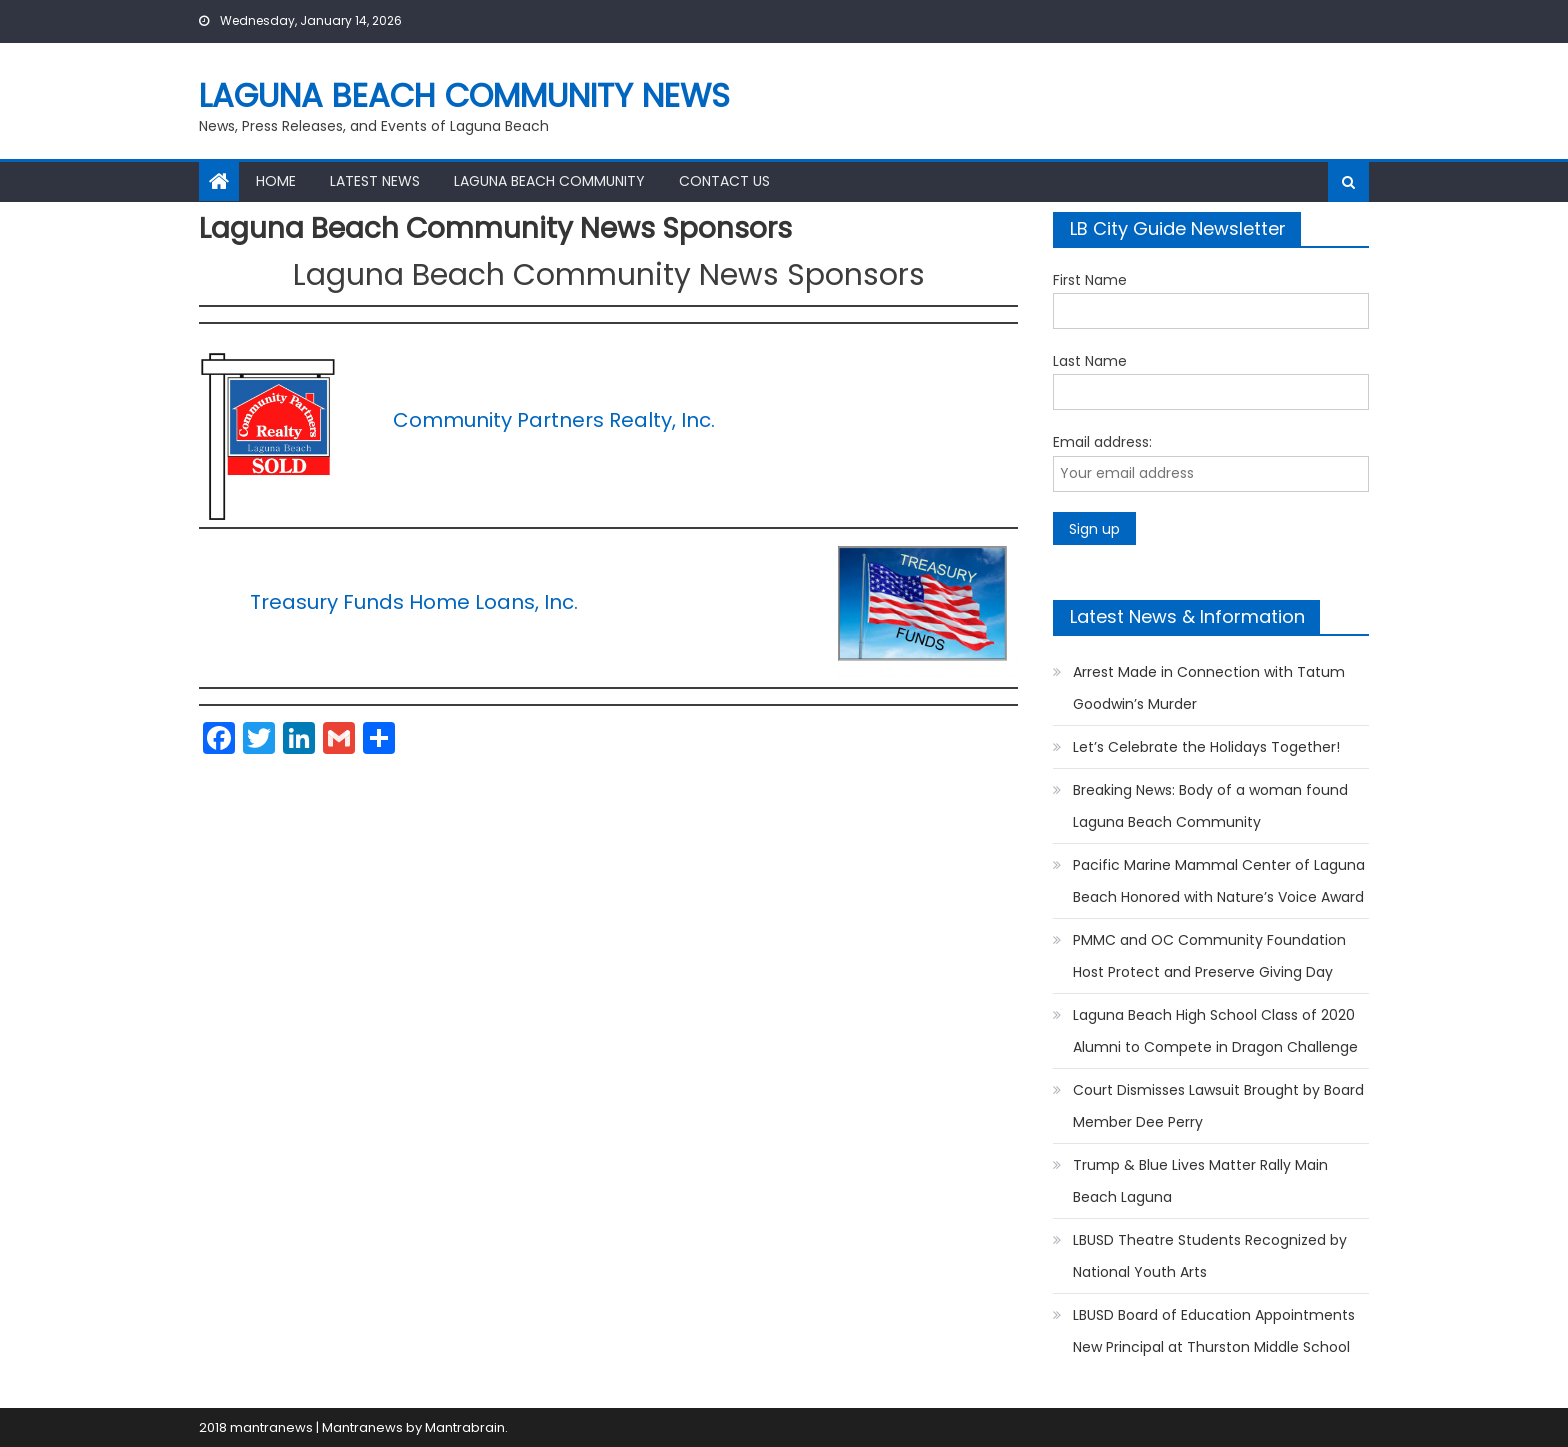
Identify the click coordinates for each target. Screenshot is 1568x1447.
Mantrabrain (465, 1427)
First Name (1090, 280)
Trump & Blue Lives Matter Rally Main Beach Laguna (1200, 1181)
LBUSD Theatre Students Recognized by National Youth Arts (1210, 1256)
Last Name (1090, 361)
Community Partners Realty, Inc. (554, 420)
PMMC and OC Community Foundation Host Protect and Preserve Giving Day (1209, 956)
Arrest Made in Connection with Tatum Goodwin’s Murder (1209, 688)
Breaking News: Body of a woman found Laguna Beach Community (1210, 806)
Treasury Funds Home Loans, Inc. (414, 602)
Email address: (1102, 442)
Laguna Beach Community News (464, 95)
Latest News (375, 181)
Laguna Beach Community (549, 181)
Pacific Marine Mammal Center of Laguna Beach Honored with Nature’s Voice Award (1219, 881)
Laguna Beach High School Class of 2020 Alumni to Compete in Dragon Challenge (1215, 1031)
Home (276, 181)
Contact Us (724, 181)
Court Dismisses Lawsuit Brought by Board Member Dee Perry (1218, 1106)
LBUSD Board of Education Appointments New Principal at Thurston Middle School (1214, 1331)
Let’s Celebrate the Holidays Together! (1206, 747)
